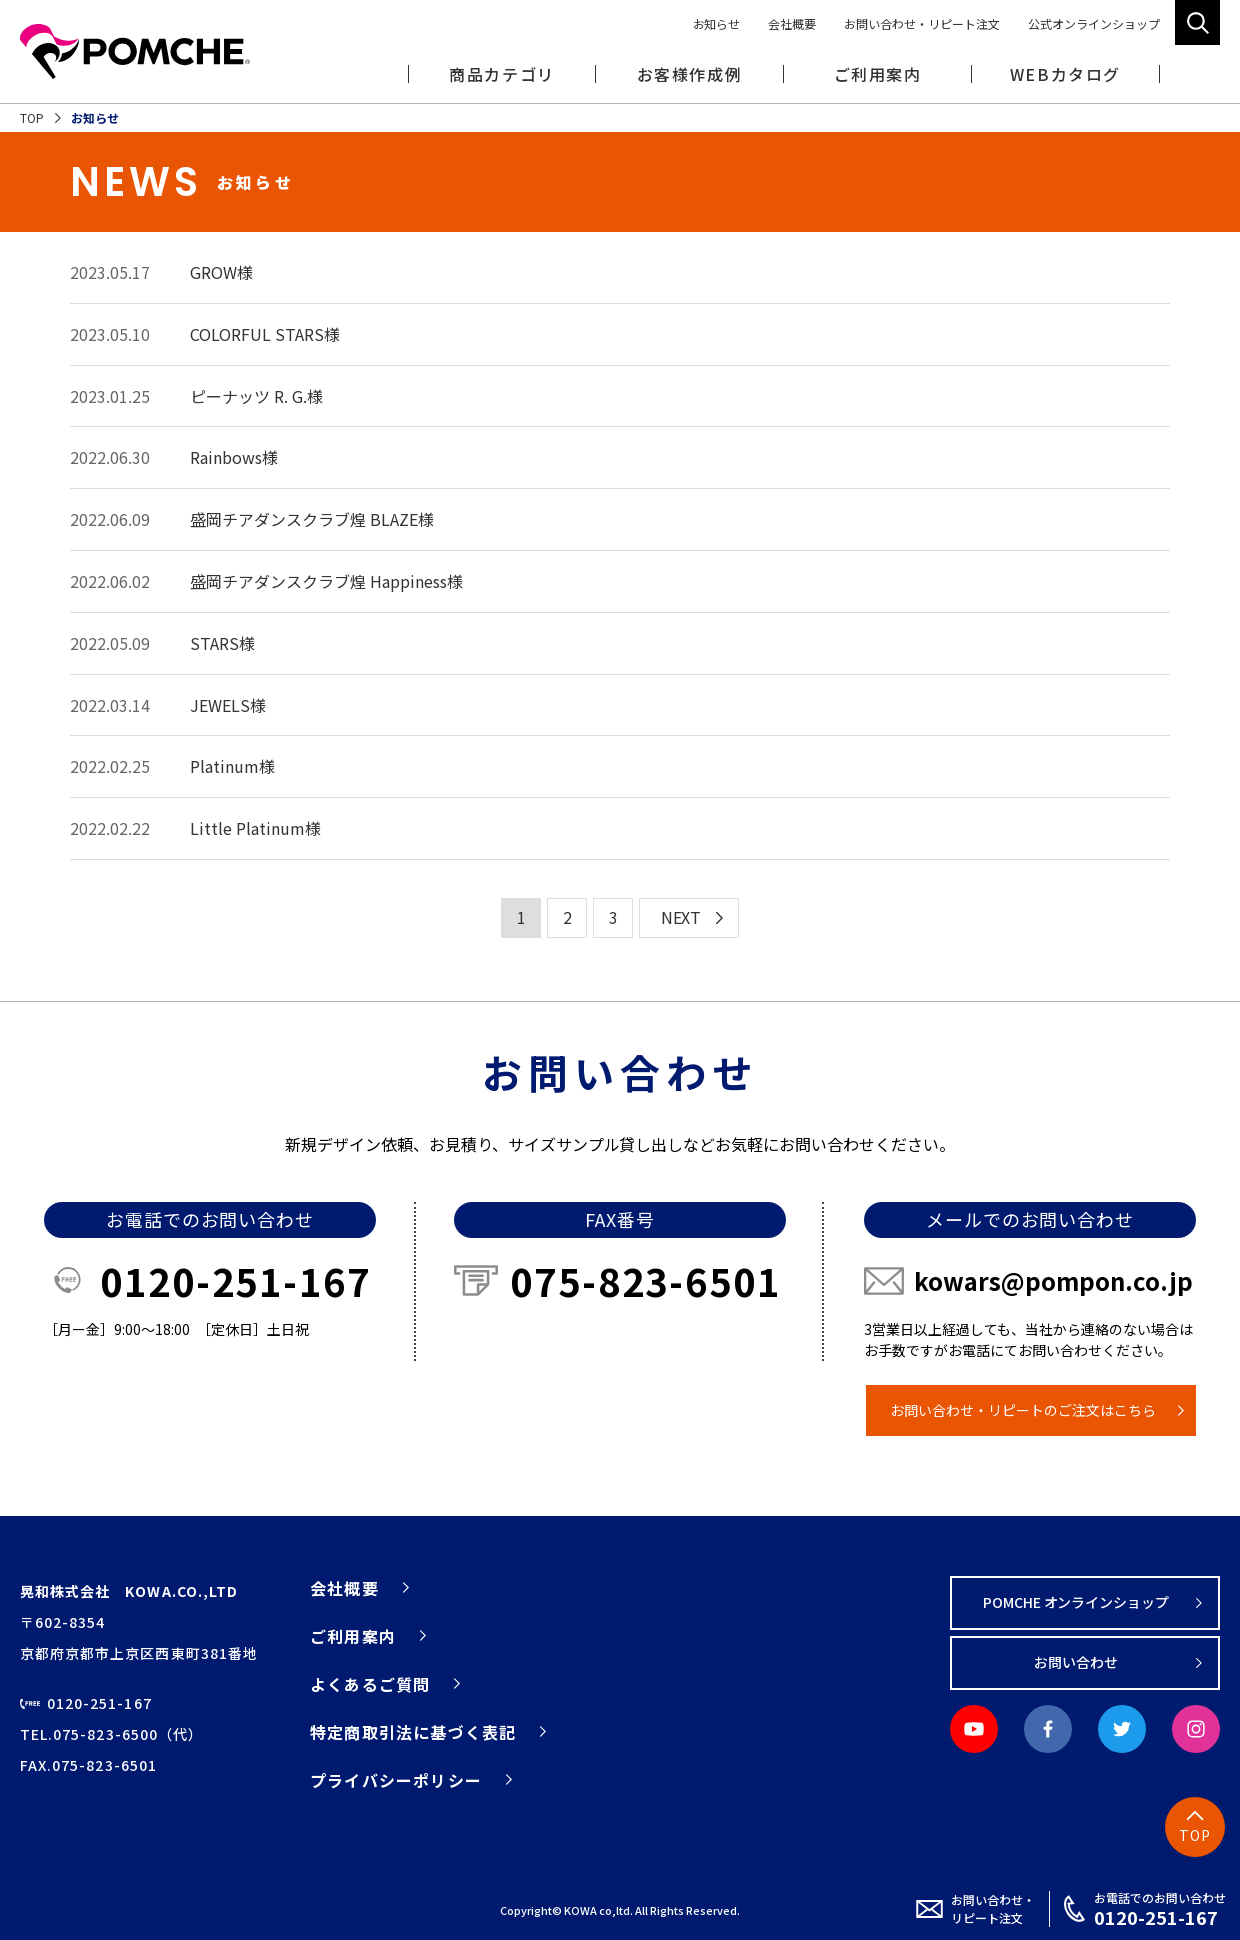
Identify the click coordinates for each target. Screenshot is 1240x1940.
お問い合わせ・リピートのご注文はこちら (1023, 1410)
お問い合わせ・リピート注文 (922, 23)
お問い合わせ (1076, 1662)
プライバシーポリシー (396, 1780)
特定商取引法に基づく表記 (413, 1732)
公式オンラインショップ (1094, 23)
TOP (32, 117)
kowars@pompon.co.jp (1053, 1280)
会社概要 (792, 23)
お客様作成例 (690, 74)
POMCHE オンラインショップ (1076, 1602)
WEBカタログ (1065, 74)
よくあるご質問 (370, 1684)
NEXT (681, 917)
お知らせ (717, 23)
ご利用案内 (353, 1636)
